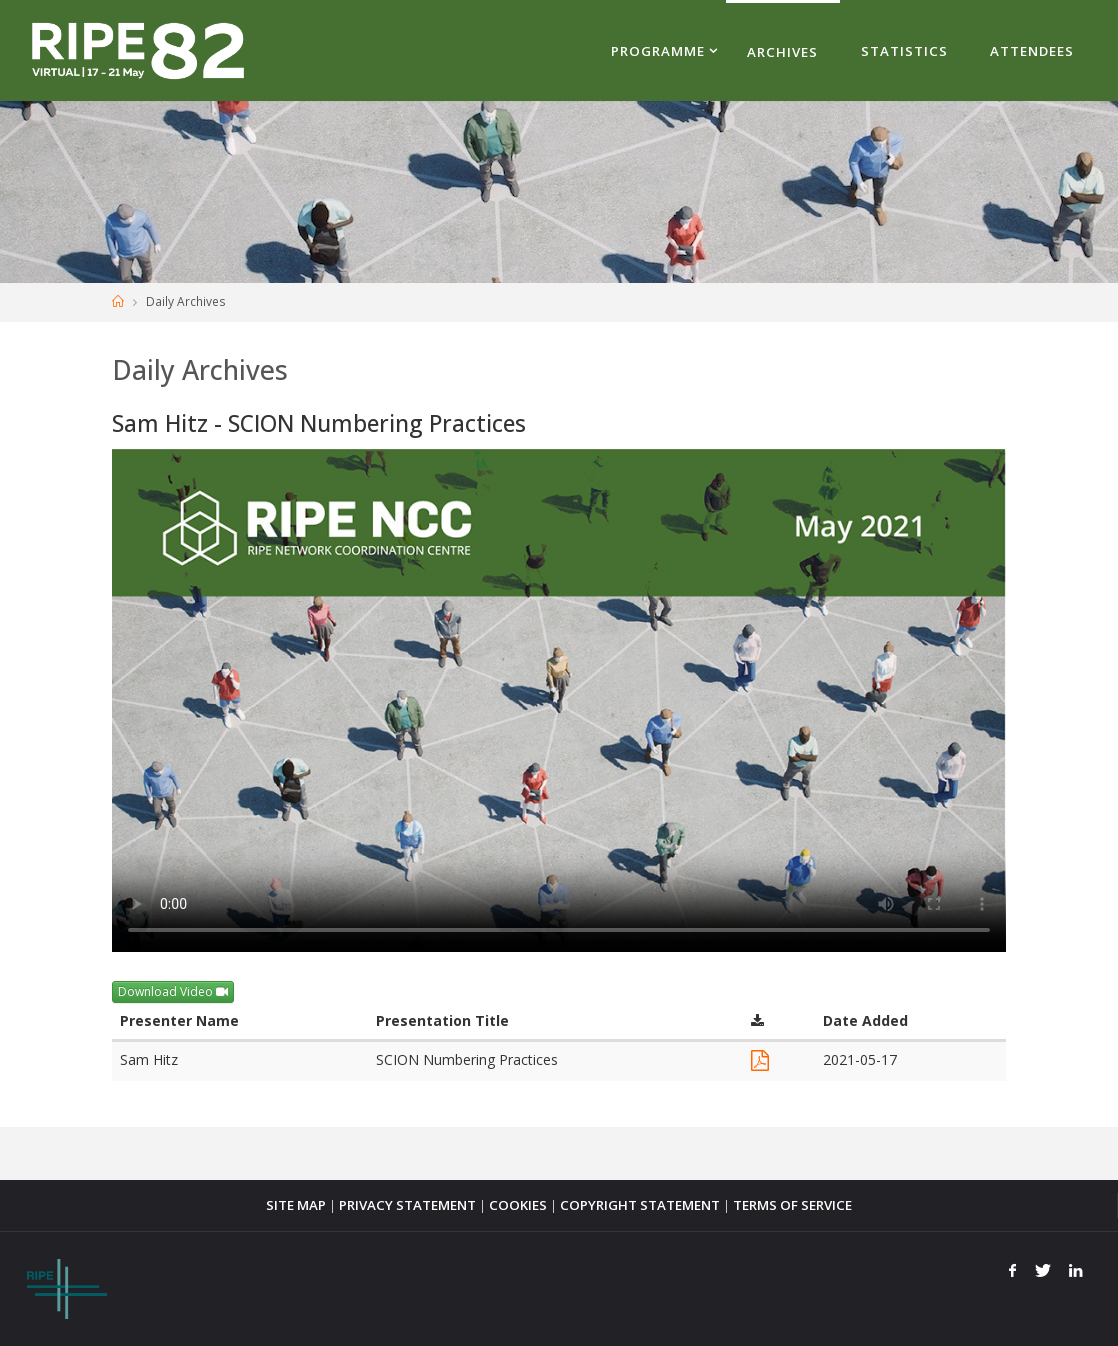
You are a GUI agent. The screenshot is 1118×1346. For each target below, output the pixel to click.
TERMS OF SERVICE (792, 1205)
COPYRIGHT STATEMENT (640, 1205)
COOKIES (518, 1205)
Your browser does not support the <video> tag (559, 700)
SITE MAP (296, 1205)
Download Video (173, 991)
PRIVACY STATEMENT (407, 1205)
